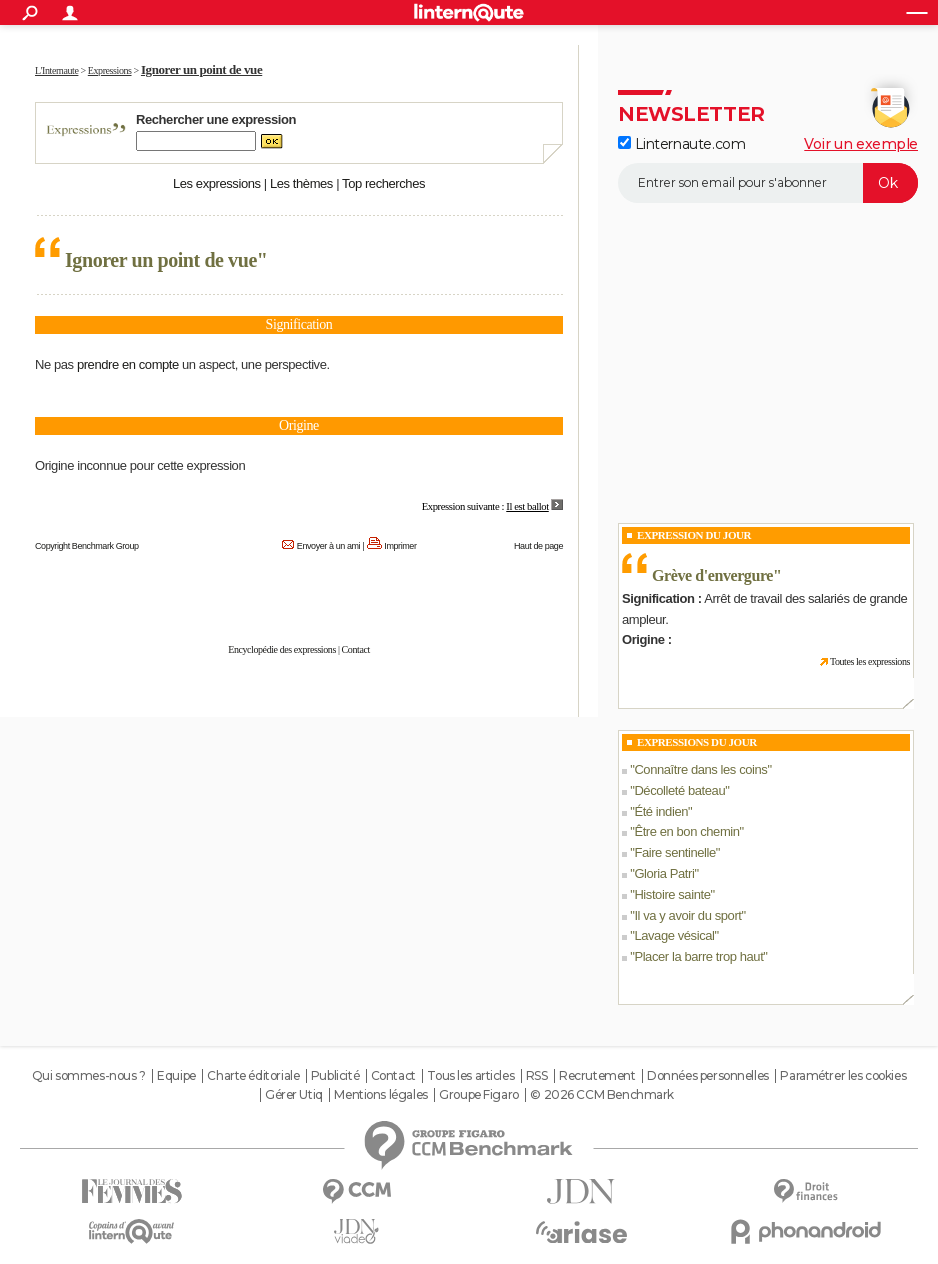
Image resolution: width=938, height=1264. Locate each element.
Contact (356, 649)
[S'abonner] (768, 183)
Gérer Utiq (294, 1095)
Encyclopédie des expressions (282, 649)
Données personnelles (708, 1076)
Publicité (335, 1076)
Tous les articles (470, 1076)
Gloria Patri (664, 873)
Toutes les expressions (870, 661)
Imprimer (400, 546)
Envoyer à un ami (328, 546)
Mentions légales (380, 1095)
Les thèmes (301, 183)
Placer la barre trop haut (698, 956)
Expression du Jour (694, 535)
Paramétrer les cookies (843, 1076)
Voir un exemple (861, 144)
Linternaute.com (681, 144)
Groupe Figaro (479, 1095)
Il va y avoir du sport (687, 915)
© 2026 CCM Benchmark (602, 1095)
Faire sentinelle (674, 852)
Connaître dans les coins (700, 769)
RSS (537, 1076)
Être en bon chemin (686, 831)
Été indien (661, 811)
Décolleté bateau (679, 790)
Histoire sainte (672, 894)
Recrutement (597, 1076)
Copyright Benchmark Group (87, 546)
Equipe (176, 1076)
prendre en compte (128, 364)
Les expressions (217, 183)
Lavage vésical (674, 935)
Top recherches (383, 183)
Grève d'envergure (712, 575)
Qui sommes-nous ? (89, 1076)
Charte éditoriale (253, 1076)
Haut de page (538, 546)
